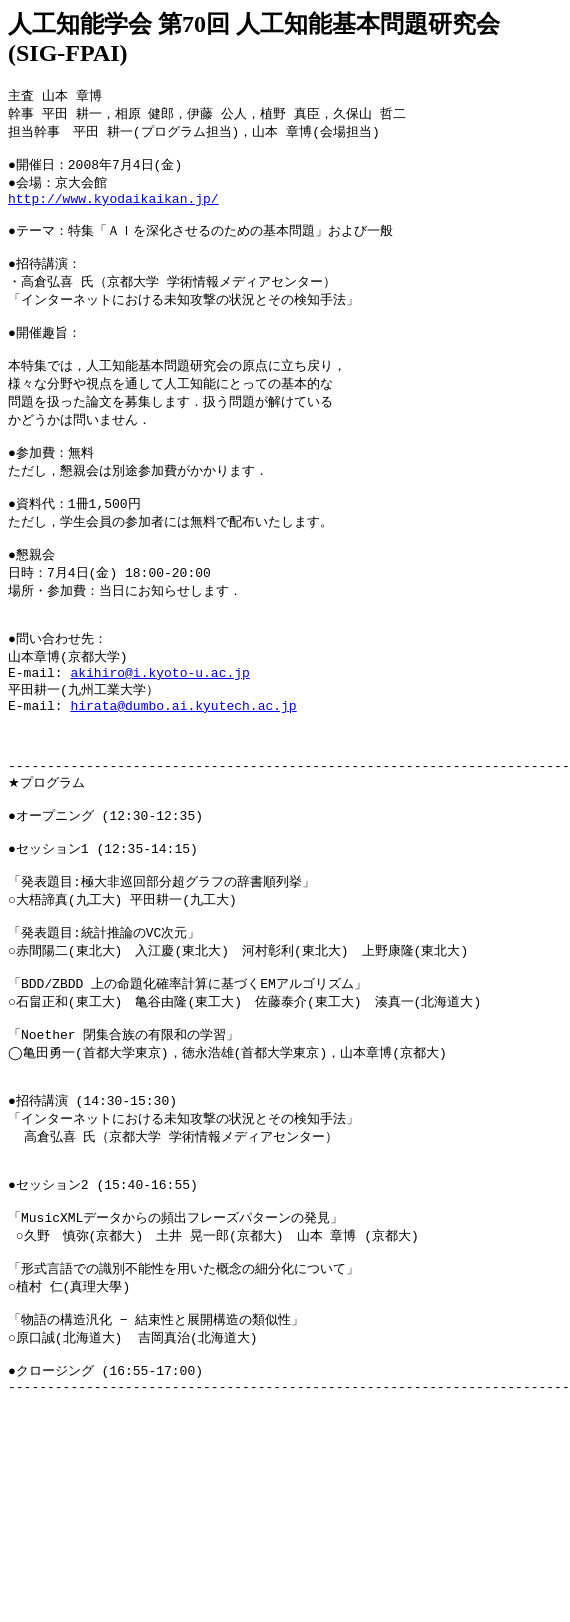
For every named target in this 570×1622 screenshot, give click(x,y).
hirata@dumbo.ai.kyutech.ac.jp (183, 768)
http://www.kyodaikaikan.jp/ (113, 209)
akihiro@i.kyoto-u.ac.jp (159, 731)
